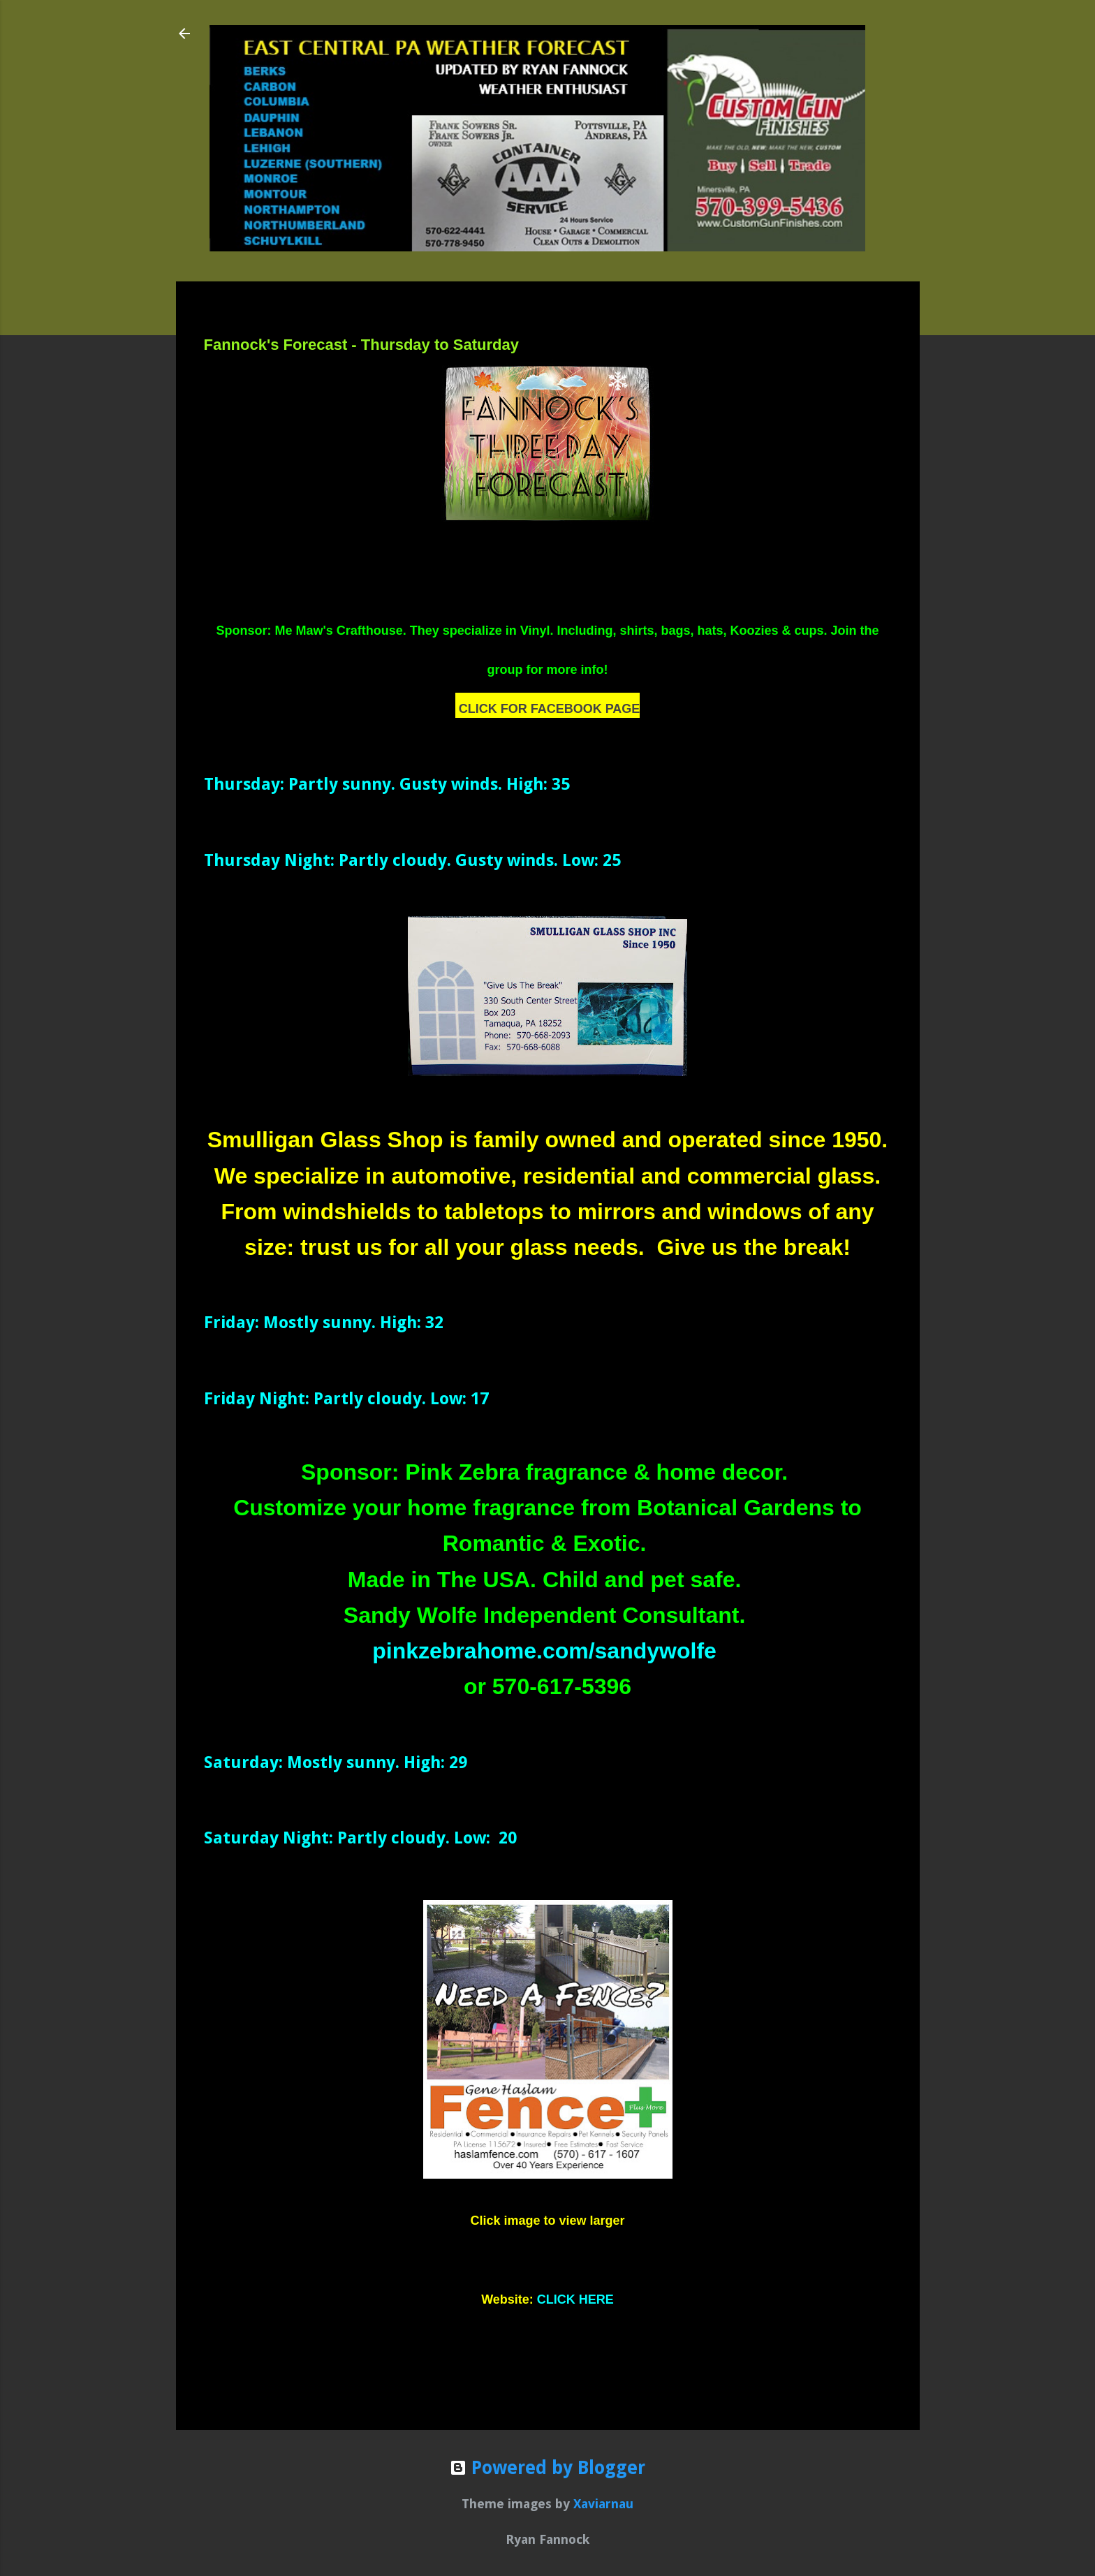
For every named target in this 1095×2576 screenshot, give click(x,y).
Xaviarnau (603, 2503)
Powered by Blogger (547, 2467)
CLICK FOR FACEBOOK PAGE (549, 709)
